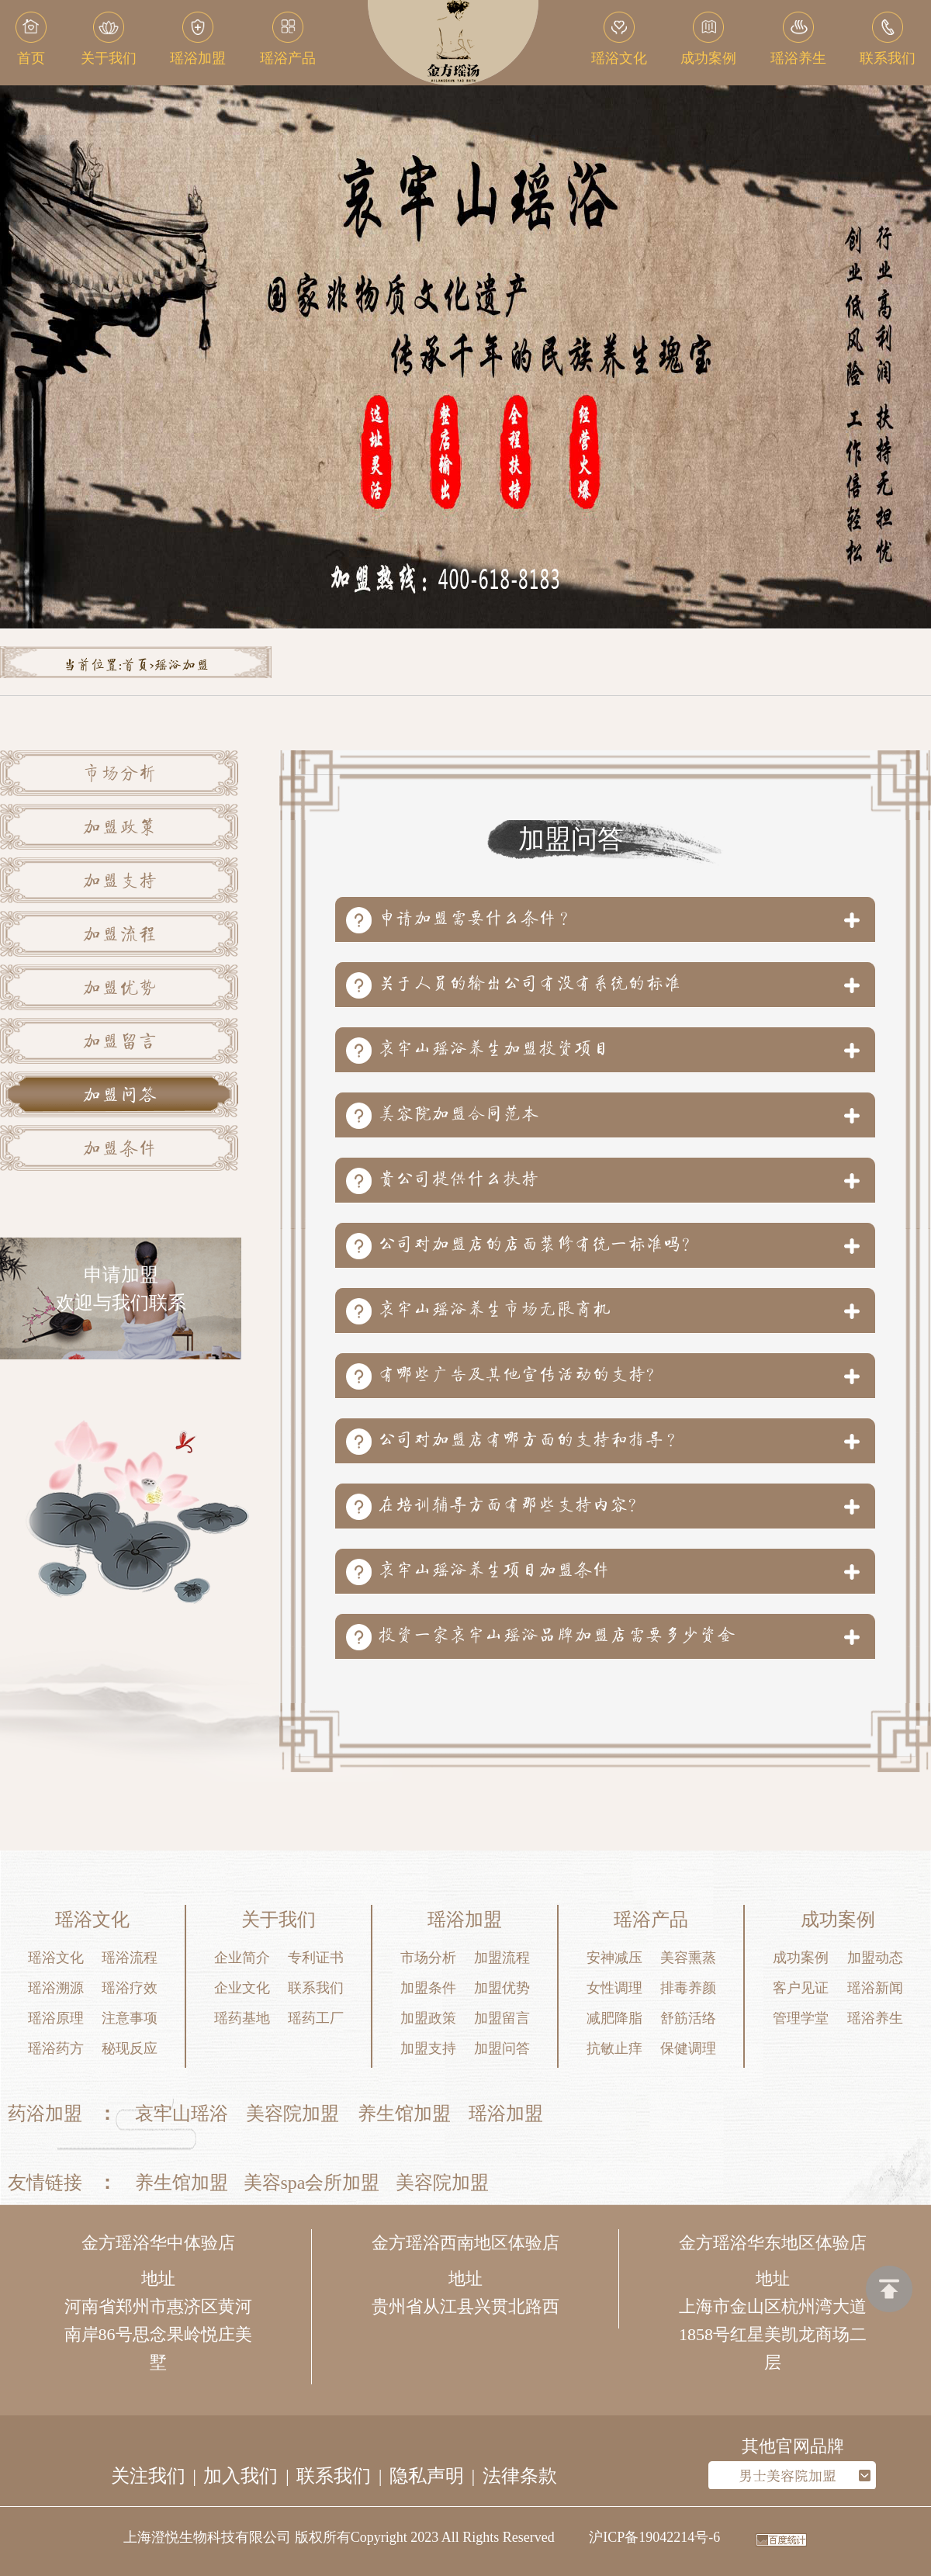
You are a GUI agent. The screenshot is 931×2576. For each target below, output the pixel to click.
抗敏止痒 (614, 2048)
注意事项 (129, 2018)
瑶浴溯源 (56, 1988)
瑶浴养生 (875, 2018)
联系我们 (316, 1988)
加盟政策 (119, 828)
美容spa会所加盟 (312, 2183)
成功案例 (801, 1957)
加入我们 (240, 2476)
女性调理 (614, 1988)
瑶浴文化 (56, 1957)
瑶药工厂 (316, 2018)
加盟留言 (119, 1042)
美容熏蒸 (688, 1957)
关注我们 (148, 2476)
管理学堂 (801, 2018)
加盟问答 (119, 1096)
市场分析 (119, 775)
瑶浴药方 (56, 2048)
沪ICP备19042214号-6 (654, 2537)
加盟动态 (875, 1957)
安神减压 (614, 1957)
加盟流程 (119, 935)
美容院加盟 (292, 2113)
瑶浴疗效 (129, 1988)
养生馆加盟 (404, 2113)
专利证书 (316, 1957)
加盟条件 (119, 1150)
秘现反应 (129, 2048)
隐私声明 (426, 2476)
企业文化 (242, 1988)
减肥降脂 (614, 2018)
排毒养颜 (688, 1988)
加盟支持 (119, 882)
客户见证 (801, 1988)
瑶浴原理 (56, 2018)
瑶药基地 (242, 2018)
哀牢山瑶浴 (181, 2113)
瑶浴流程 (129, 1957)
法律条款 (520, 2476)
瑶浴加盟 (506, 2113)
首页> (138, 665)
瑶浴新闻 (875, 1988)
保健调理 (688, 2048)
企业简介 (242, 1957)
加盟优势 (119, 989)
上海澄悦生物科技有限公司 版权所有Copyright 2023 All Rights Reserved (339, 2537)
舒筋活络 (688, 2018)
